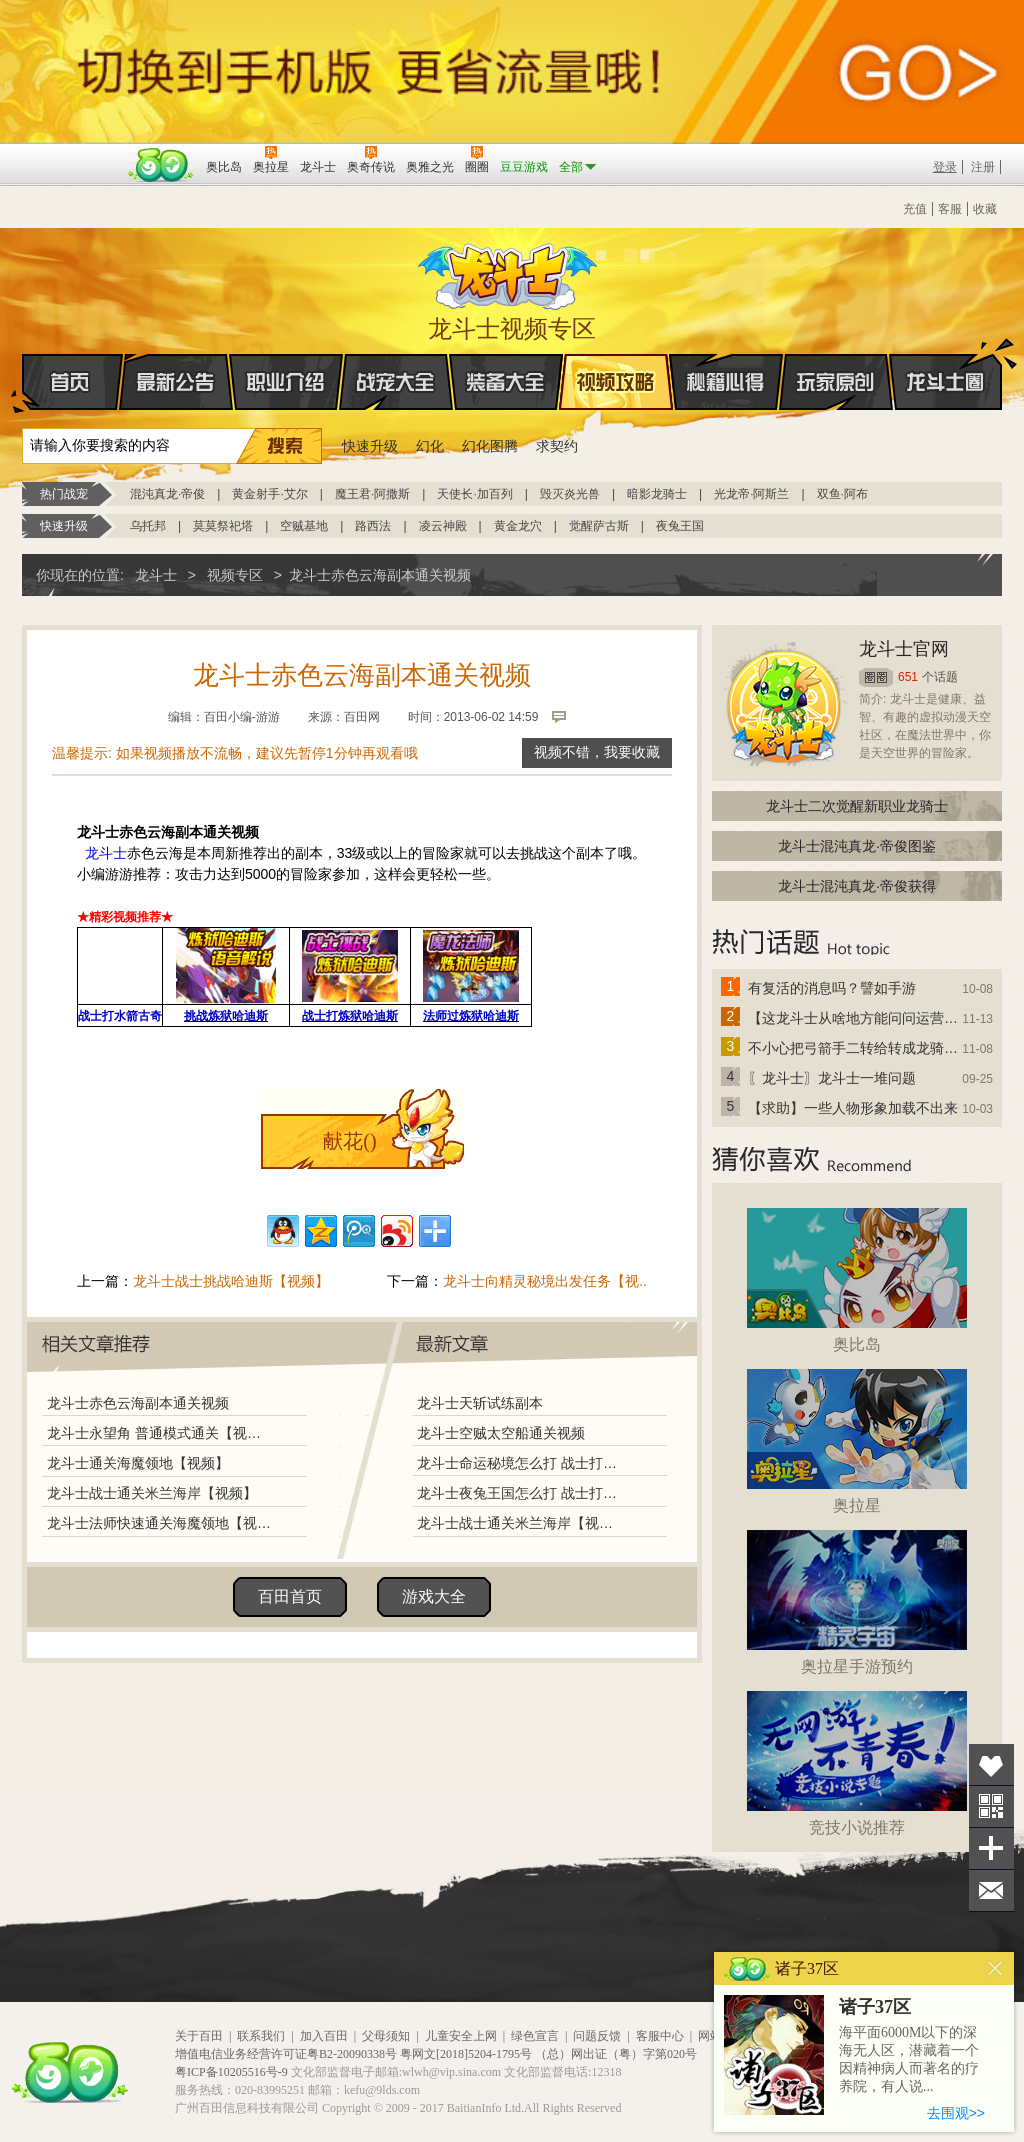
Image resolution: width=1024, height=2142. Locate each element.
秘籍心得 (726, 382)
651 (908, 677)
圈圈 (876, 677)
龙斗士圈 (945, 363)
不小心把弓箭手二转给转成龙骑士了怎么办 (854, 1048)
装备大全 (506, 382)
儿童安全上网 (461, 2036)
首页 (23, 383)
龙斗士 (509, 272)
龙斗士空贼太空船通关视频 (501, 1433)
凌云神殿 (443, 526)
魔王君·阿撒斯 (372, 494)
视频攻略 (616, 382)
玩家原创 (836, 382)
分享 (991, 1848)
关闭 (995, 1968)
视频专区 (235, 575)
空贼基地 (304, 526)
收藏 (985, 209)
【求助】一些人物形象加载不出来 (853, 1108)
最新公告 (176, 382)
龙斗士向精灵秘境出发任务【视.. (545, 1281)
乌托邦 (148, 526)
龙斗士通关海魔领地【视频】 (138, 1463)
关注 (991, 1806)
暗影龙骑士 (657, 494)
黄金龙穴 (518, 526)
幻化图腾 (490, 446)
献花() (349, 1141)
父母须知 (386, 2036)
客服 (950, 209)
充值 (915, 209)
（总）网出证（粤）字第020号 (616, 2054)
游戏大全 (434, 1596)
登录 (945, 167)
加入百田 (324, 2036)
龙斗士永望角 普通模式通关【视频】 (159, 1433)
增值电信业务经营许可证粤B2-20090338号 (286, 2054)
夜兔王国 (680, 526)
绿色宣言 (535, 2036)
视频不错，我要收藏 (597, 752)
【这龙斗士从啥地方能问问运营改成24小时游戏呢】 (854, 1018)
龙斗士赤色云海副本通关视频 (138, 1403)
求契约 (557, 446)
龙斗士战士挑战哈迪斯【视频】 (231, 1281)
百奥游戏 (72, 153)
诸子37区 (875, 2007)
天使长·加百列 (474, 494)
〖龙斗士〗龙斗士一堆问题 (832, 1078)
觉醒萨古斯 (599, 526)
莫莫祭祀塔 (223, 526)
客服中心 (660, 2036)
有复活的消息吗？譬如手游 (832, 988)
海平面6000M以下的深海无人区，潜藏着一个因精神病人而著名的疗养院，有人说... (909, 2059)
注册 (983, 167)
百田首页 (290, 1596)
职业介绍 (286, 382)
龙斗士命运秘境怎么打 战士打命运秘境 (521, 1463)
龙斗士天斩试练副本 (480, 1403)
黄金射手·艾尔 (269, 494)
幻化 (430, 446)
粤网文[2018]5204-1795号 (466, 2054)
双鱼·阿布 (842, 494)
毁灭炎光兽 (570, 494)
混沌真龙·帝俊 (167, 494)
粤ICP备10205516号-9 (231, 2072)
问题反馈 (597, 2036)
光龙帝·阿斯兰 (751, 494)
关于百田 (199, 2036)
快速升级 (370, 446)
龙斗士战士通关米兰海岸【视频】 (152, 1493)
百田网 (161, 165)
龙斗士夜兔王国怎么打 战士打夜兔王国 (521, 1493)
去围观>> (956, 2113)
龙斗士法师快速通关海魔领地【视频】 (159, 1523)
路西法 (373, 526)
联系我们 (261, 2036)
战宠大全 (396, 382)
